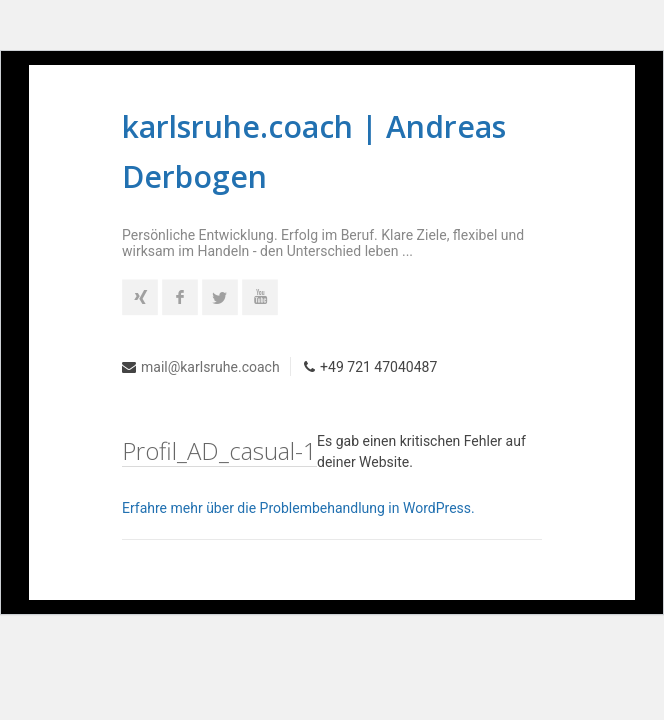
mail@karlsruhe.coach (210, 367)
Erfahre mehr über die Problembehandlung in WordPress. (298, 508)
